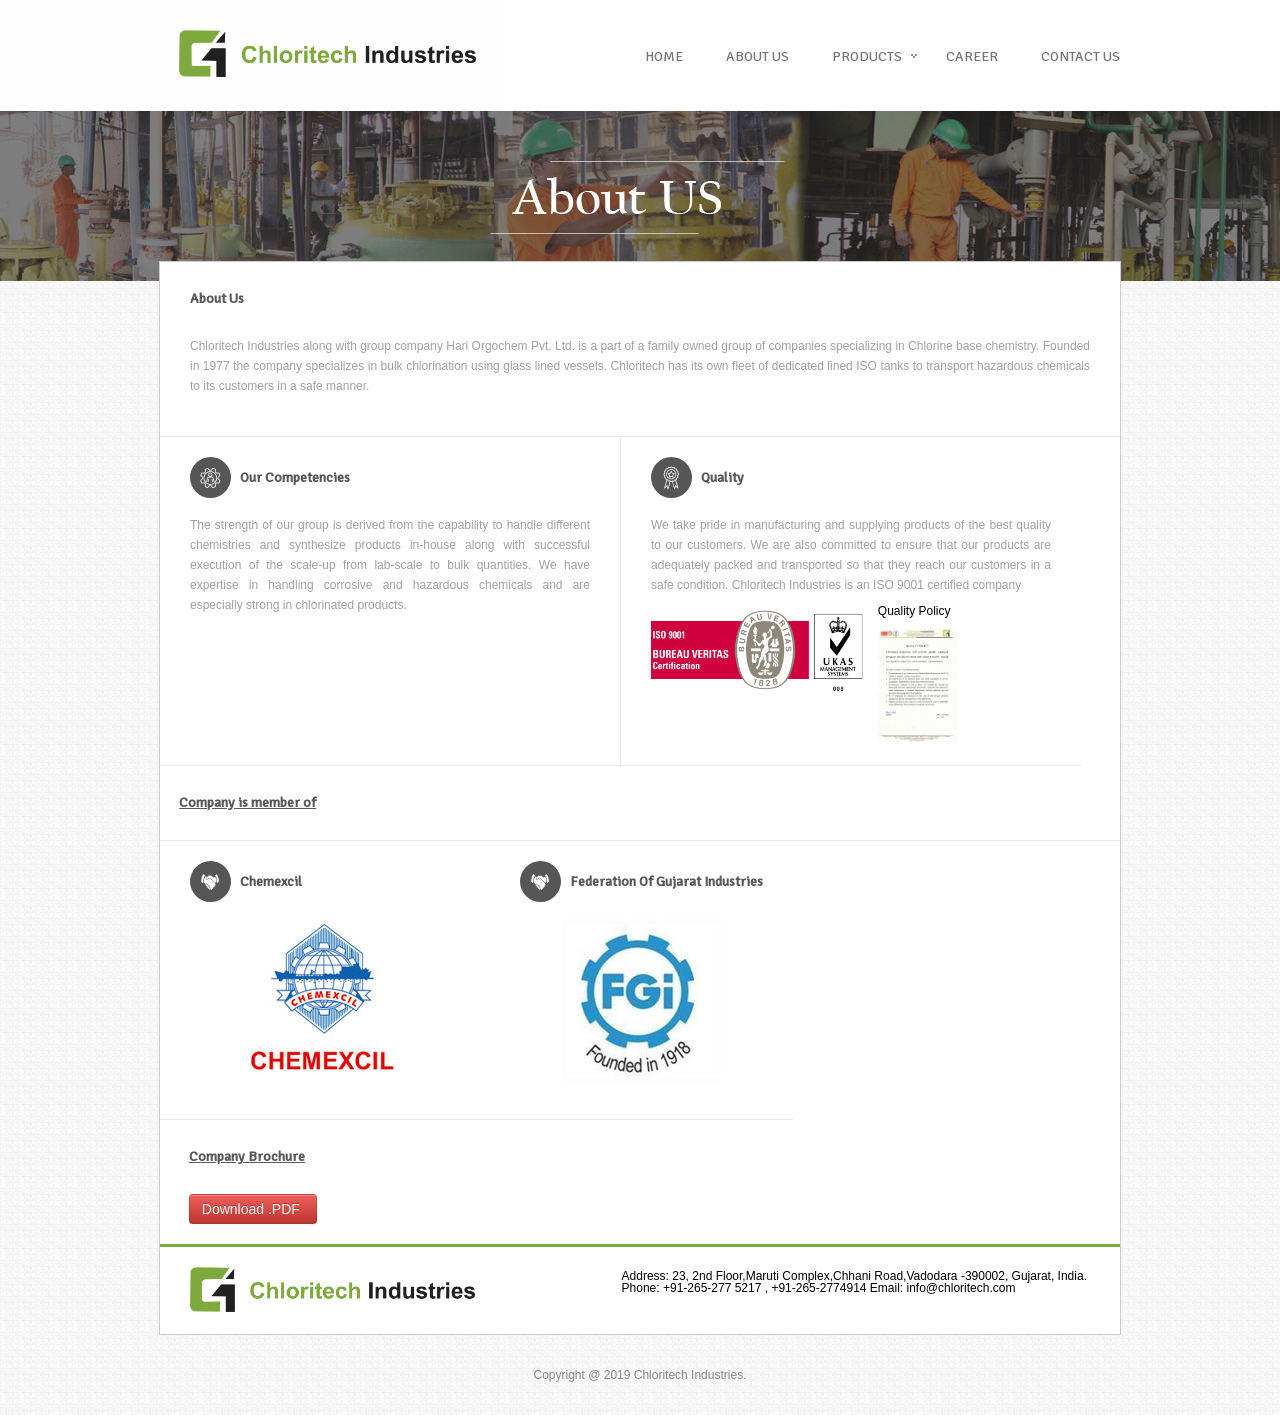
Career (972, 56)
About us (757, 56)
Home (664, 56)
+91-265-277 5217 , (697, 1288)
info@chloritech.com (940, 1288)
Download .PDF (253, 1209)
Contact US (1080, 56)
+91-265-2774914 (818, 1288)
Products (867, 56)
